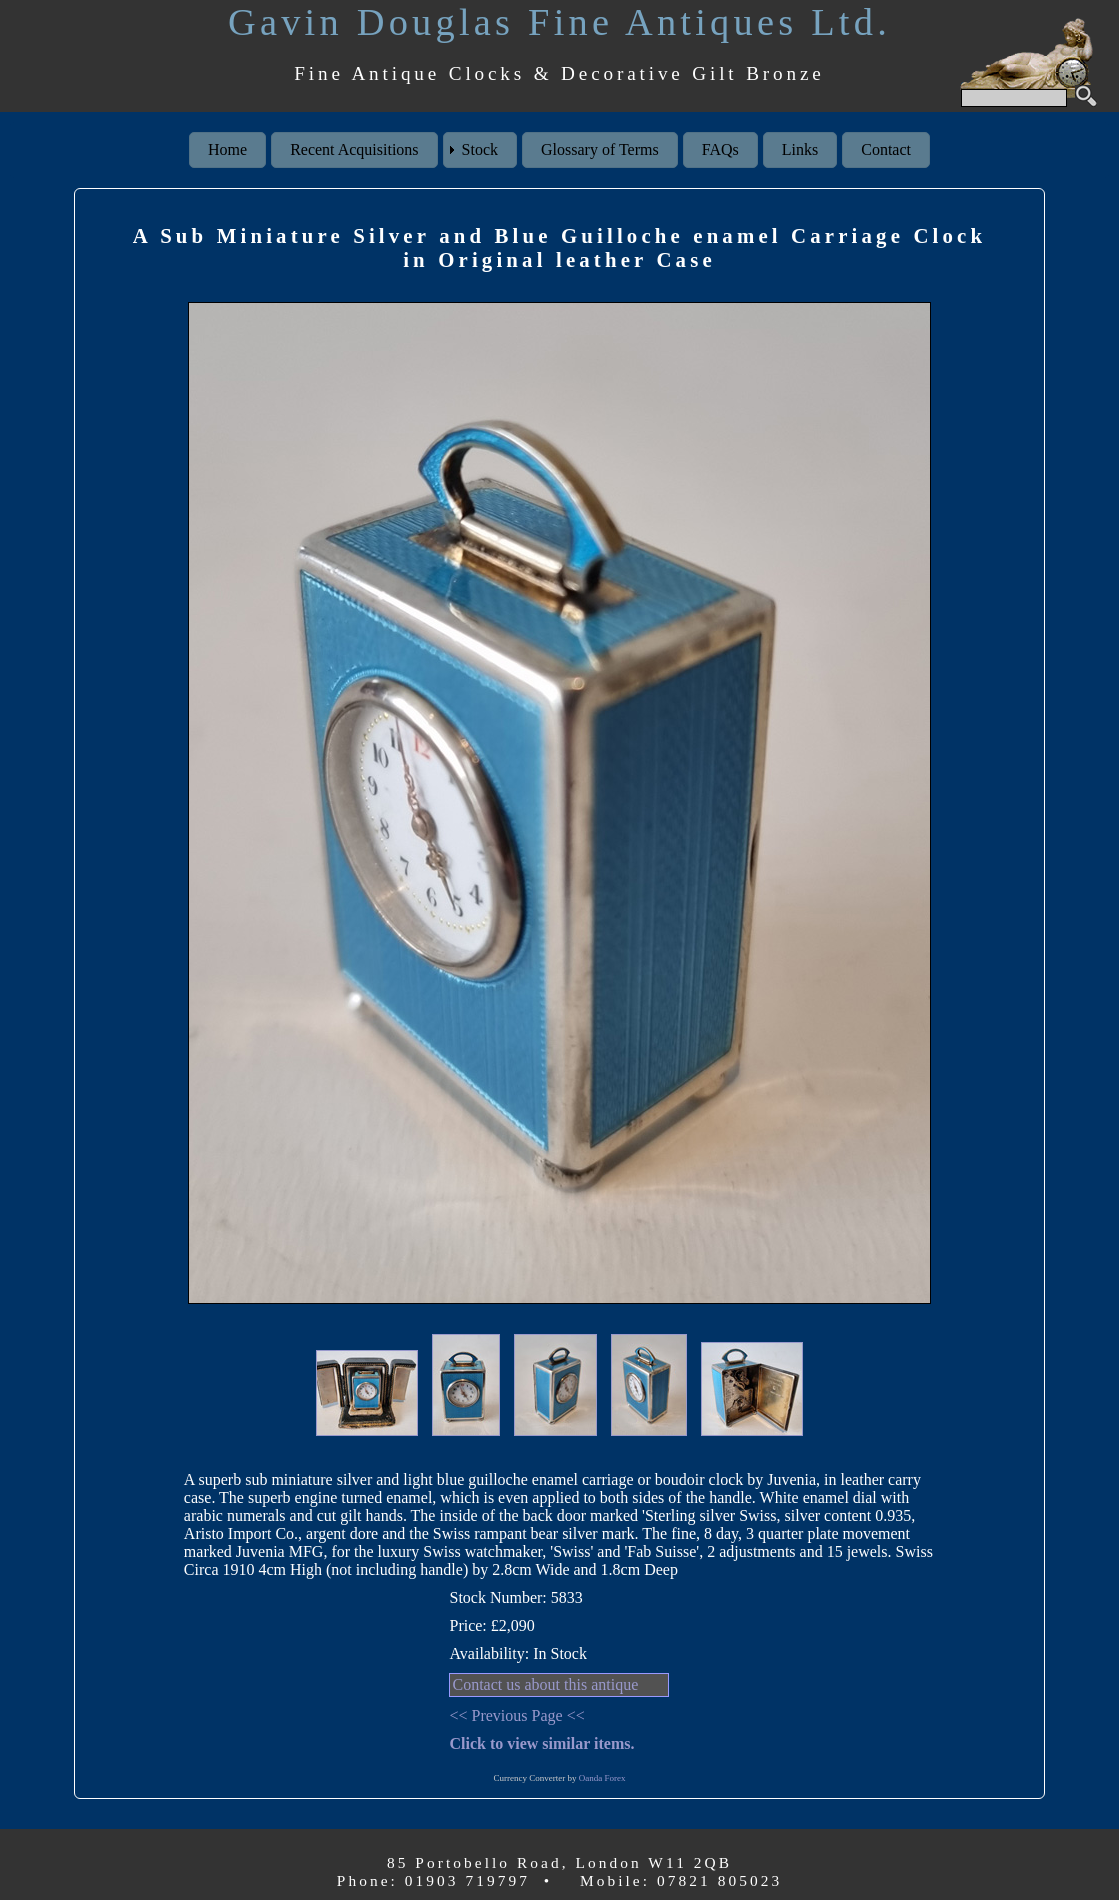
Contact (886, 149)
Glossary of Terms (600, 149)
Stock (480, 149)
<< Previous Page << (516, 1715)
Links (800, 149)
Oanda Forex (602, 1778)
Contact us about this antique (545, 1684)
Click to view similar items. (541, 1743)
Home (227, 149)
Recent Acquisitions (354, 149)
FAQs (720, 149)
